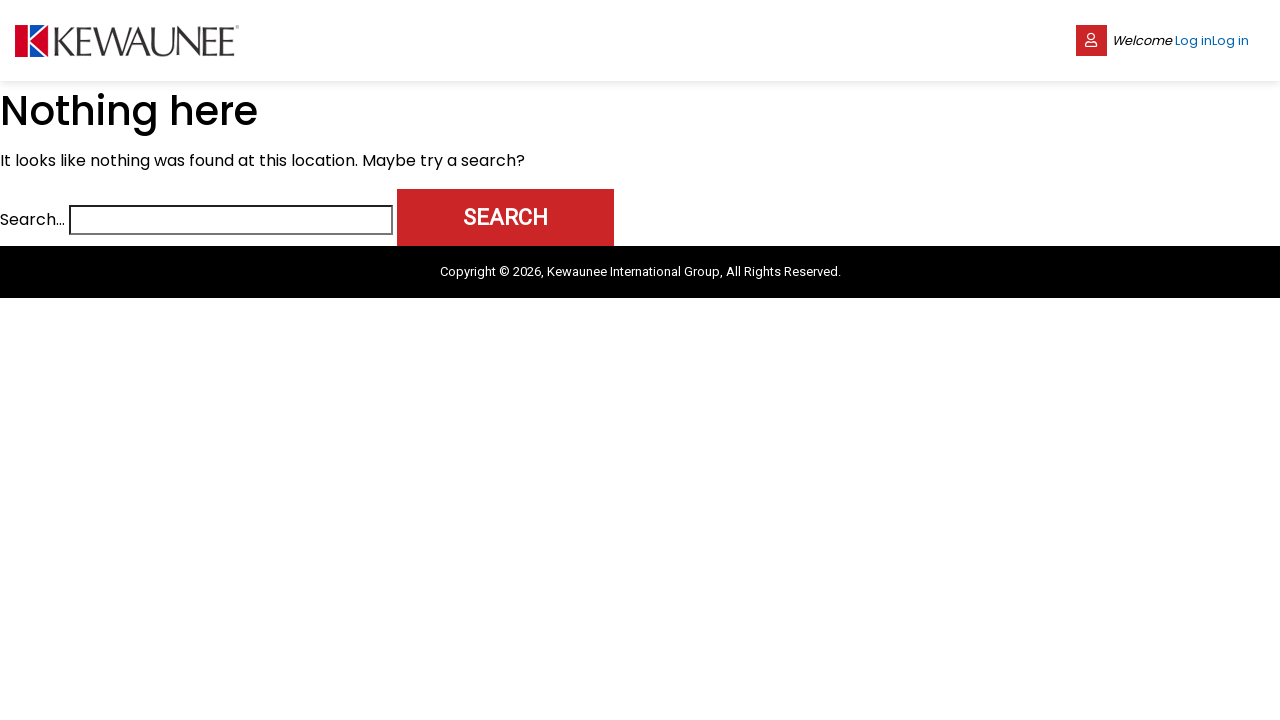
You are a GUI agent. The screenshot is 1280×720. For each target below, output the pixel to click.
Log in (1193, 40)
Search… (32, 219)
